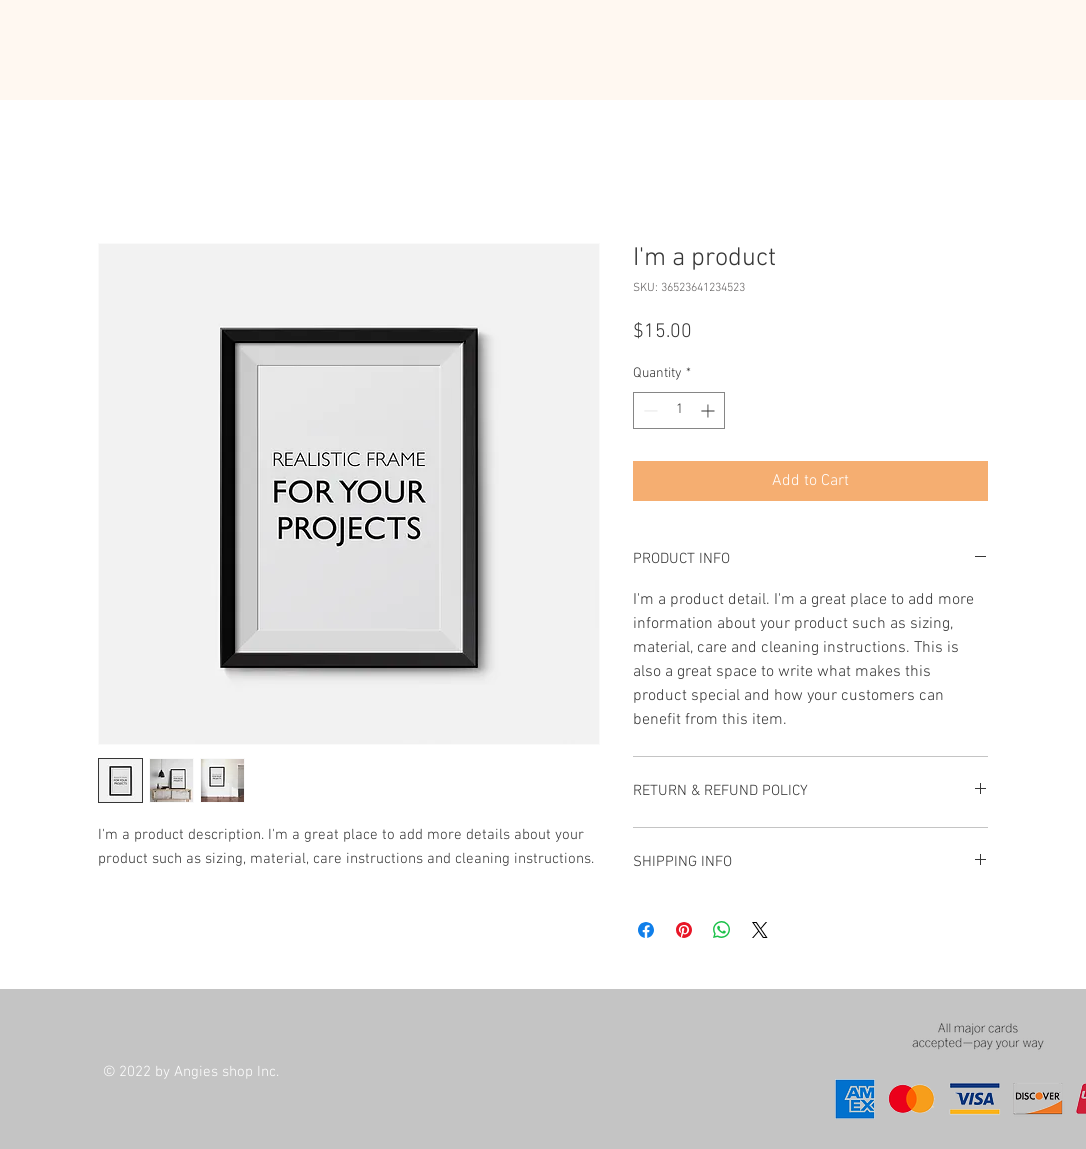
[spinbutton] (679, 410)
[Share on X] (760, 930)
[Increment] (709, 410)
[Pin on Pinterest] (684, 930)
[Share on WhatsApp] (722, 930)
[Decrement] (648, 410)
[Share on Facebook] (646, 930)
